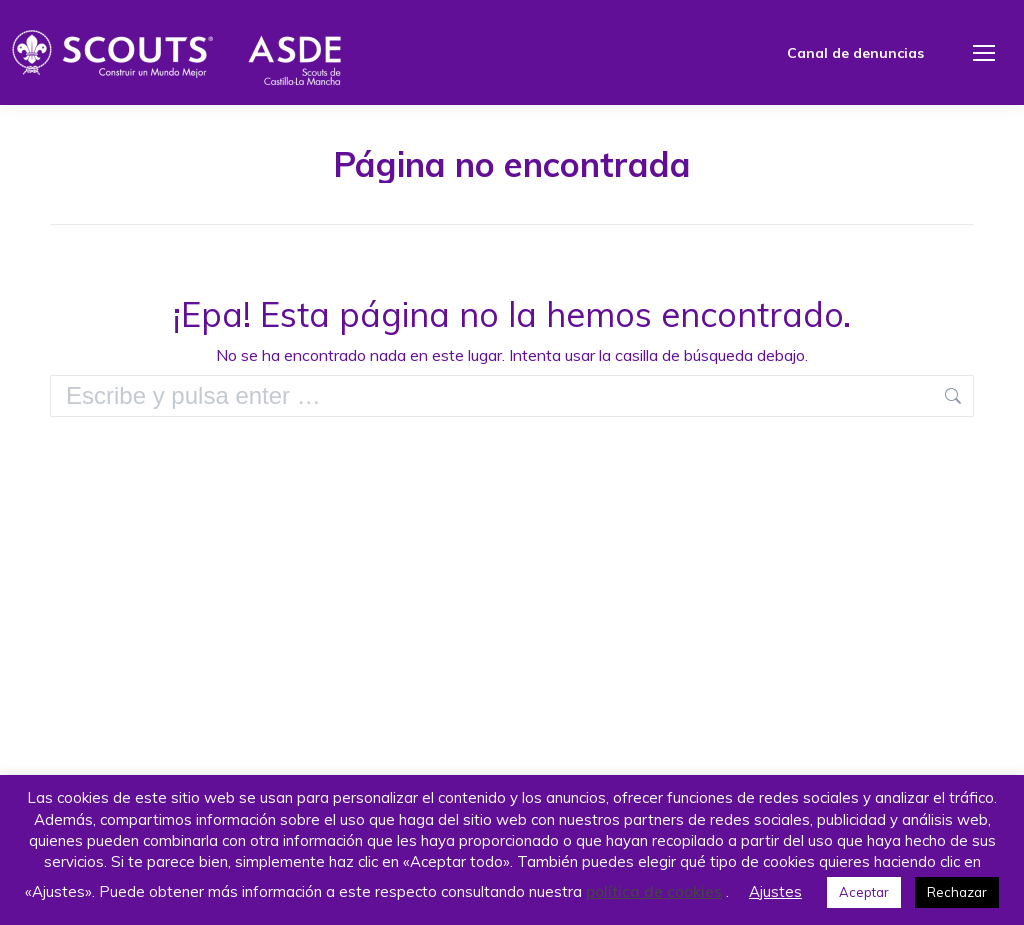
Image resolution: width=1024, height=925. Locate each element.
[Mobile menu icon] (984, 53)
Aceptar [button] (864, 892)
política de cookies (654, 891)
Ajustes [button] (775, 891)
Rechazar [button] (957, 892)
